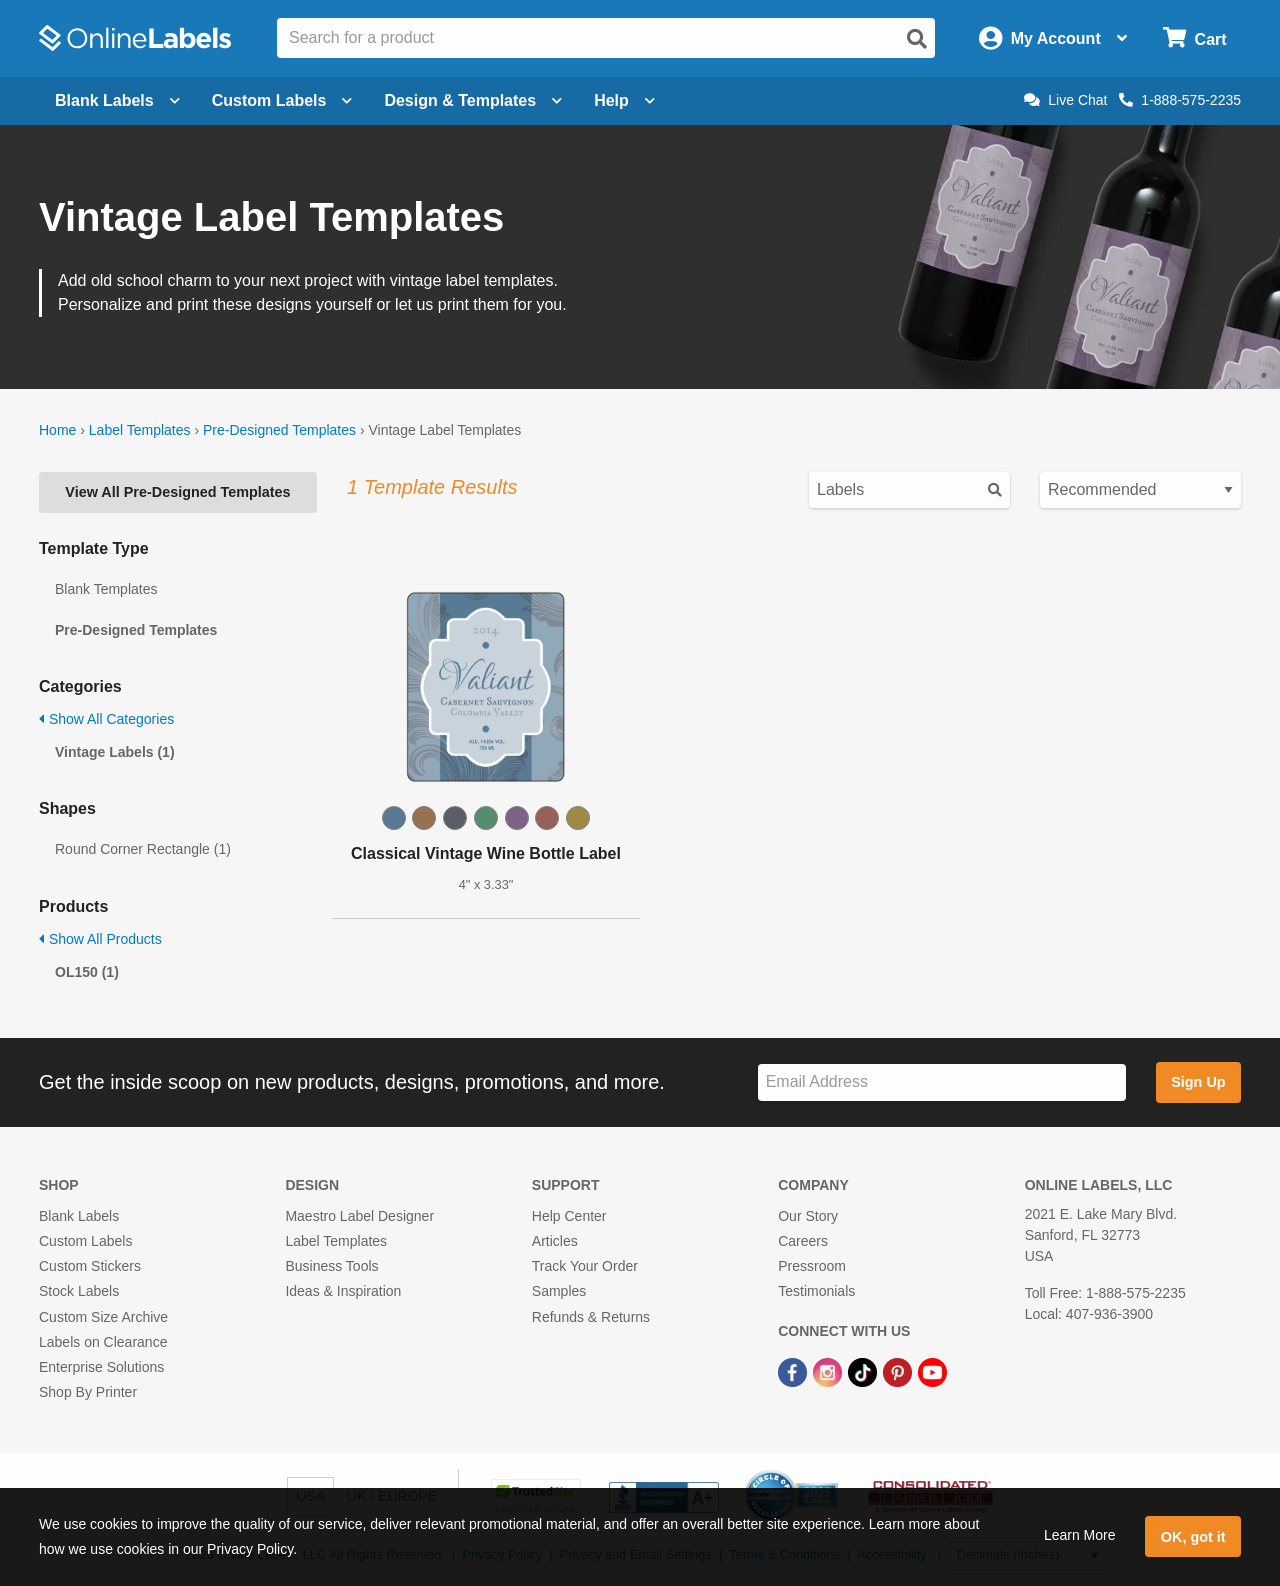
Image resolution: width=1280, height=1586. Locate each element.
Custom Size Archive (103, 1317)
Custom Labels (85, 1241)
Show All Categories (106, 719)
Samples (559, 1291)
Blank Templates (106, 589)
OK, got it (1193, 1537)
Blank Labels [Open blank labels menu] (117, 100)
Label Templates (140, 430)
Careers (803, 1241)
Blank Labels (79, 1216)
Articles (555, 1241)
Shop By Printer (88, 1392)
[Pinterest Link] (899, 1371)
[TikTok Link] (864, 1371)
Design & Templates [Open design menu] (473, 100)
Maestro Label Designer (359, 1216)
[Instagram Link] (829, 1371)
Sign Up (1198, 1082)
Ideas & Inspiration (343, 1291)
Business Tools (331, 1266)
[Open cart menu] (1194, 38)
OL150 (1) (87, 972)
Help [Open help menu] (624, 100)
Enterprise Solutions (101, 1367)
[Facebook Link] (794, 1371)
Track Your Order (585, 1266)
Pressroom (812, 1266)
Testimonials (816, 1291)
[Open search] (917, 39)
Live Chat (1065, 100)
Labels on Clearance (103, 1342)
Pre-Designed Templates (279, 430)
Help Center (569, 1216)
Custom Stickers (90, 1266)
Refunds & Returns (591, 1317)
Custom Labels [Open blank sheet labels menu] (282, 100)
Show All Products (100, 939)
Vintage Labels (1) (115, 752)
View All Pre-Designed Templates (177, 492)
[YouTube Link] (932, 1371)
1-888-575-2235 (1180, 100)
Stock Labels (79, 1291)
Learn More (1080, 1535)
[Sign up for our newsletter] (942, 1082)
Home (57, 430)
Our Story (808, 1216)
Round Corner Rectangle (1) (143, 849)
